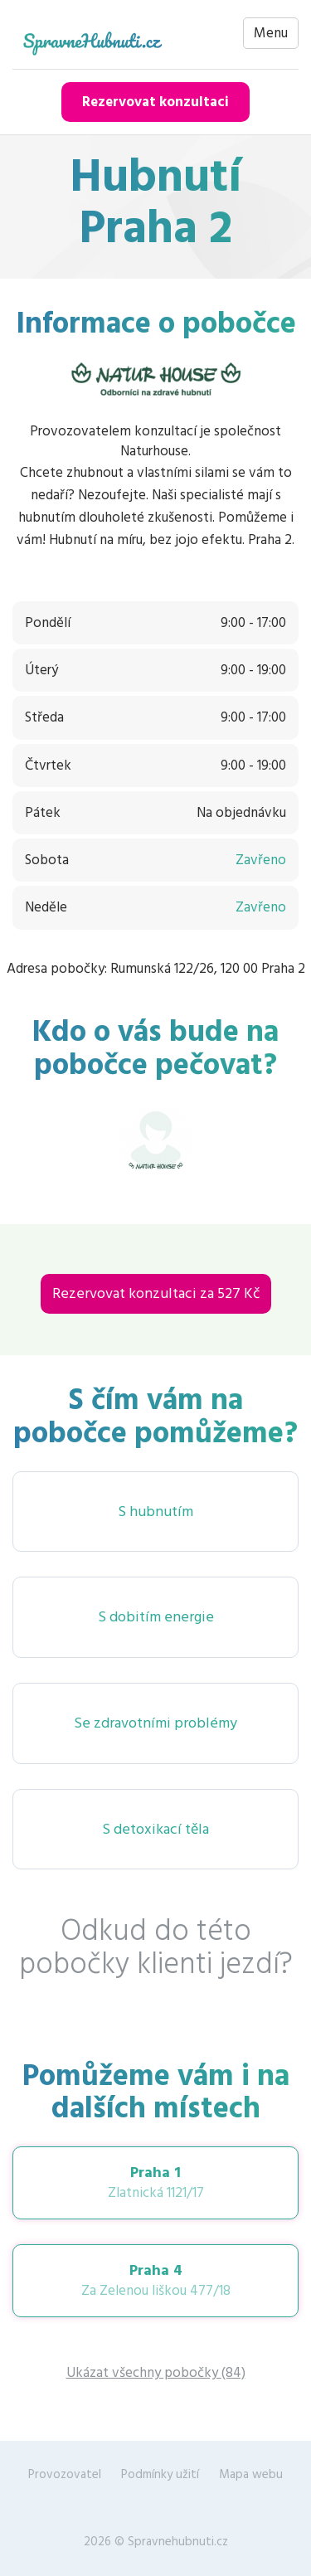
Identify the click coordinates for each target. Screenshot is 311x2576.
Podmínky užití (160, 2474)
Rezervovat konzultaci (155, 102)
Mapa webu (251, 2474)
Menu (271, 33)
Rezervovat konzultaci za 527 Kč (156, 1293)
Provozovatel (64, 2474)
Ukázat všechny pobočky (155, 2373)
